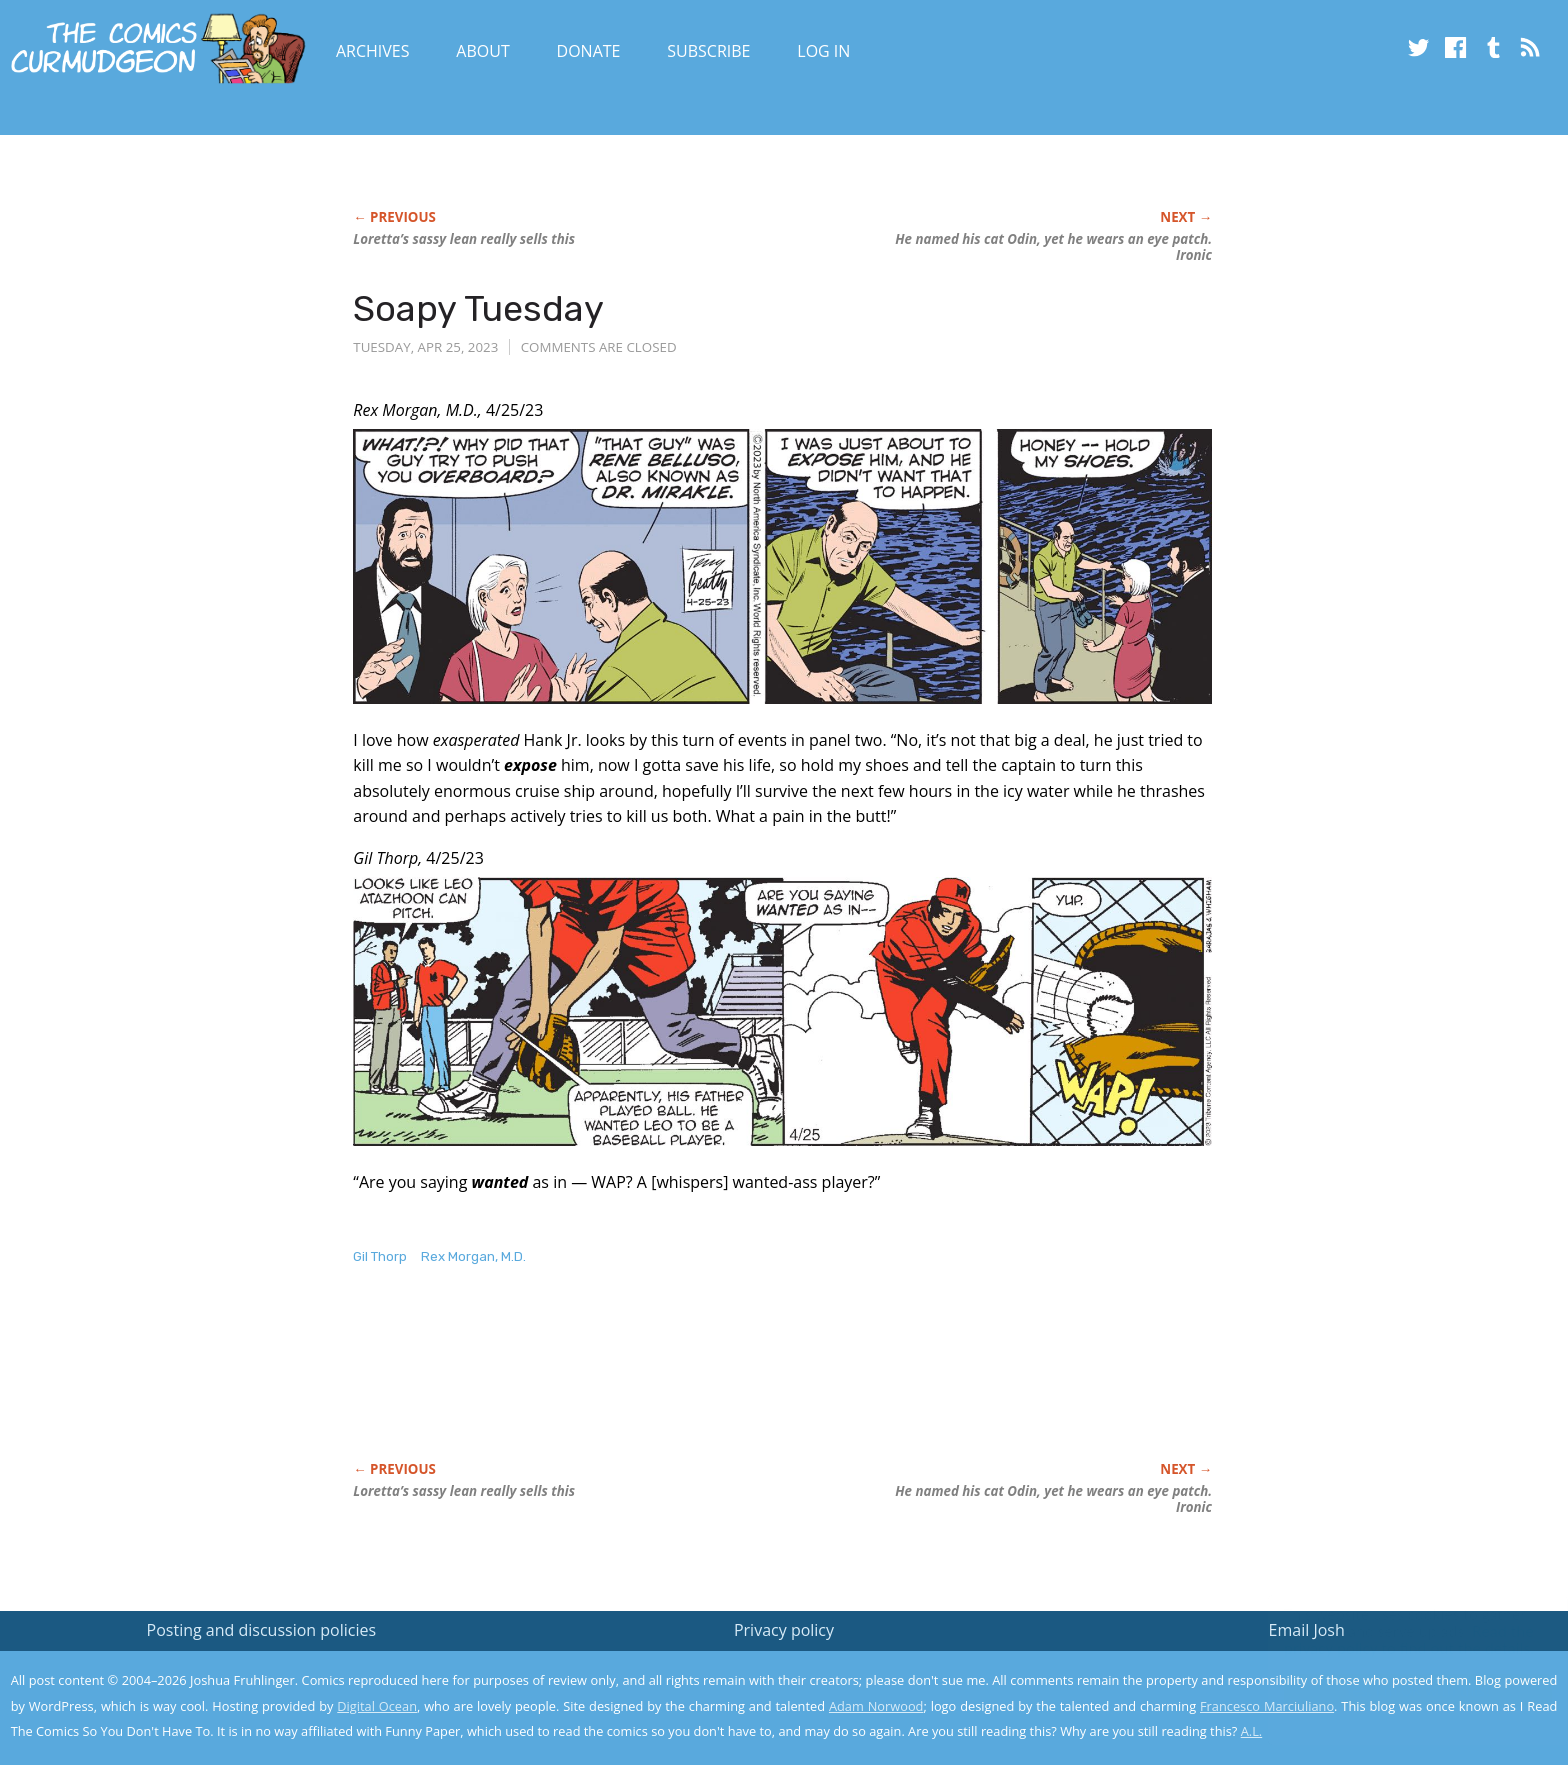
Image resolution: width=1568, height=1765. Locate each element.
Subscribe (708, 51)
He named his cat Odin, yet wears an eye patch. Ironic (1053, 247)
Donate (589, 51)
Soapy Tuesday (478, 308)
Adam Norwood (876, 1706)
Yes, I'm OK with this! (1398, 1690)
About (482, 51)
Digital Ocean (377, 1706)
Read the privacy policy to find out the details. (1389, 1640)
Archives (373, 51)
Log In (823, 51)
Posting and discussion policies (262, 1630)
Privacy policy (784, 1630)
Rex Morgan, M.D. (473, 1256)
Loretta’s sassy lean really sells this (464, 239)
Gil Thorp (380, 1256)
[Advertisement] (717, 1384)
